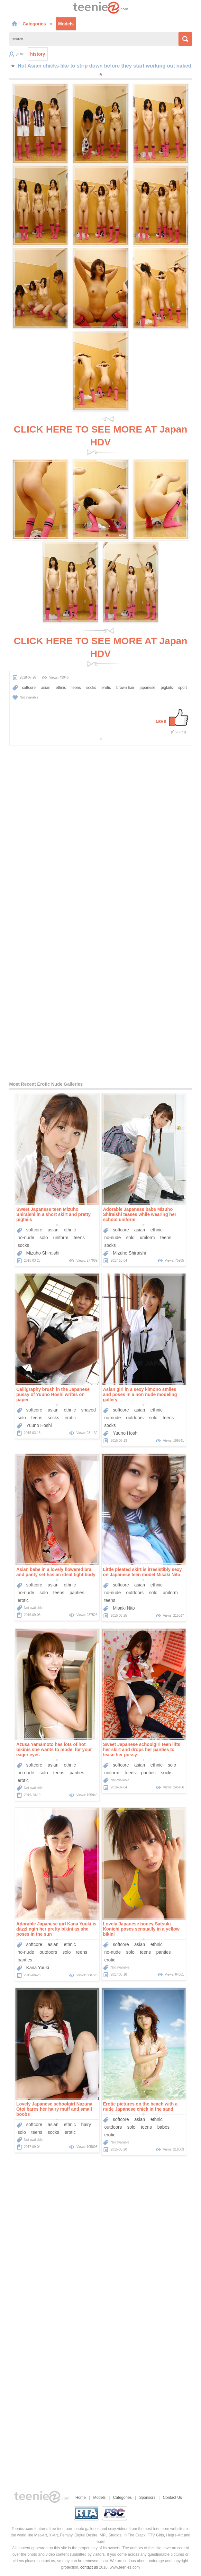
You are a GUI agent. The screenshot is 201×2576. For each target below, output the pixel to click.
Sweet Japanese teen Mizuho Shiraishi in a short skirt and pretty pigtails (53, 1214)
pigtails (167, 687)
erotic (106, 687)
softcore (29, 687)
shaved (88, 1409)
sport (182, 687)
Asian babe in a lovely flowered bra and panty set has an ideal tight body (56, 1572)
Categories (37, 23)
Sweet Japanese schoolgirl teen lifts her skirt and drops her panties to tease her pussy (141, 1749)
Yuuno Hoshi (39, 1425)
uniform (60, 1237)
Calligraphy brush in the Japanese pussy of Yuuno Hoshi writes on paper (53, 1394)
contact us (89, 2567)
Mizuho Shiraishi (42, 1253)
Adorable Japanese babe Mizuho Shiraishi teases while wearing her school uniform (139, 1214)
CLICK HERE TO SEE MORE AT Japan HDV (100, 435)
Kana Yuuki (37, 1967)
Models (66, 23)
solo (44, 1237)
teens (76, 687)
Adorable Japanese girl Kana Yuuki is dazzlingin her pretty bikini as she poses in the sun (56, 1929)
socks (91, 687)
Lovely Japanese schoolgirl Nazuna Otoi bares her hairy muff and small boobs (54, 2109)
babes (163, 2127)
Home (81, 2497)
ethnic (61, 687)
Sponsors (147, 2497)
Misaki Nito (124, 1608)
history (37, 54)
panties (77, 1592)
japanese (148, 687)
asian (45, 687)
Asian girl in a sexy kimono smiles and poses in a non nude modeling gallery (140, 1394)
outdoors (134, 1417)
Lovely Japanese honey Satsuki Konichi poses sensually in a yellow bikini (141, 1929)
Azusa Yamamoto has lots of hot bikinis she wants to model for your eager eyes (54, 1749)
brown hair (125, 687)
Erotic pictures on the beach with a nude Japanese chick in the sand (140, 2106)
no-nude (26, 1237)
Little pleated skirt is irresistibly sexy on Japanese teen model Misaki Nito (142, 1572)
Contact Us (172, 2497)
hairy (86, 2124)
